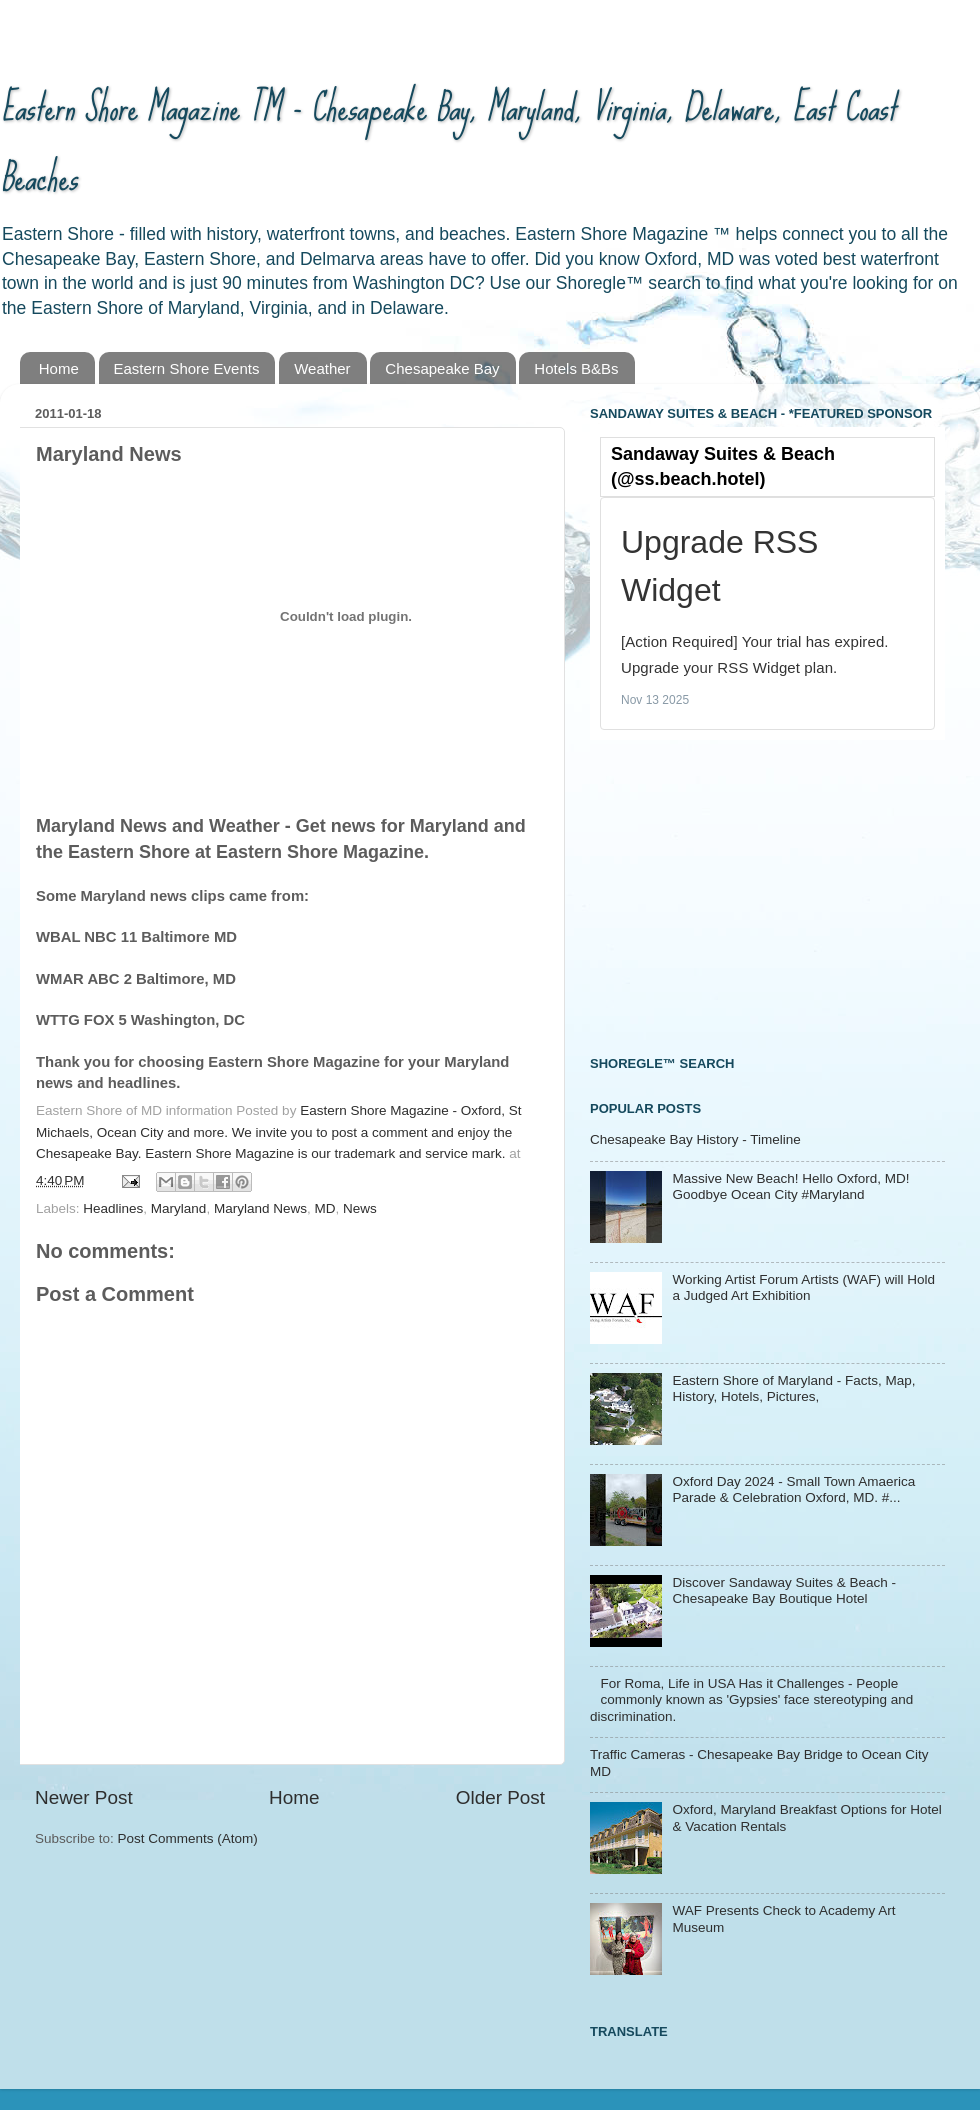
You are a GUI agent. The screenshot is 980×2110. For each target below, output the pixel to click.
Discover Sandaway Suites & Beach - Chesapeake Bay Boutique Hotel (784, 1590)
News (360, 1208)
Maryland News (260, 1208)
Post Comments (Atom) (188, 1838)
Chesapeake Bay (442, 368)
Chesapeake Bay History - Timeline (695, 1139)
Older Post (500, 1797)
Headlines (113, 1208)
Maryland (179, 1208)
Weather (322, 368)
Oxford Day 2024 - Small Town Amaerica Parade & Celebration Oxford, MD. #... (793, 1489)
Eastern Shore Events (187, 368)
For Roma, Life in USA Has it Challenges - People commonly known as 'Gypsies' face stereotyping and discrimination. (751, 1699)
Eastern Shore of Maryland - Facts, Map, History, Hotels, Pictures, (793, 1388)
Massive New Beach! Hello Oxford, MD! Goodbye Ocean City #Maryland (790, 1186)
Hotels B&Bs (576, 368)
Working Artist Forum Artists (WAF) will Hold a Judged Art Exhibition (803, 1287)
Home (59, 368)
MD (324, 1208)
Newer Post (84, 1797)
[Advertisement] (740, 895)
